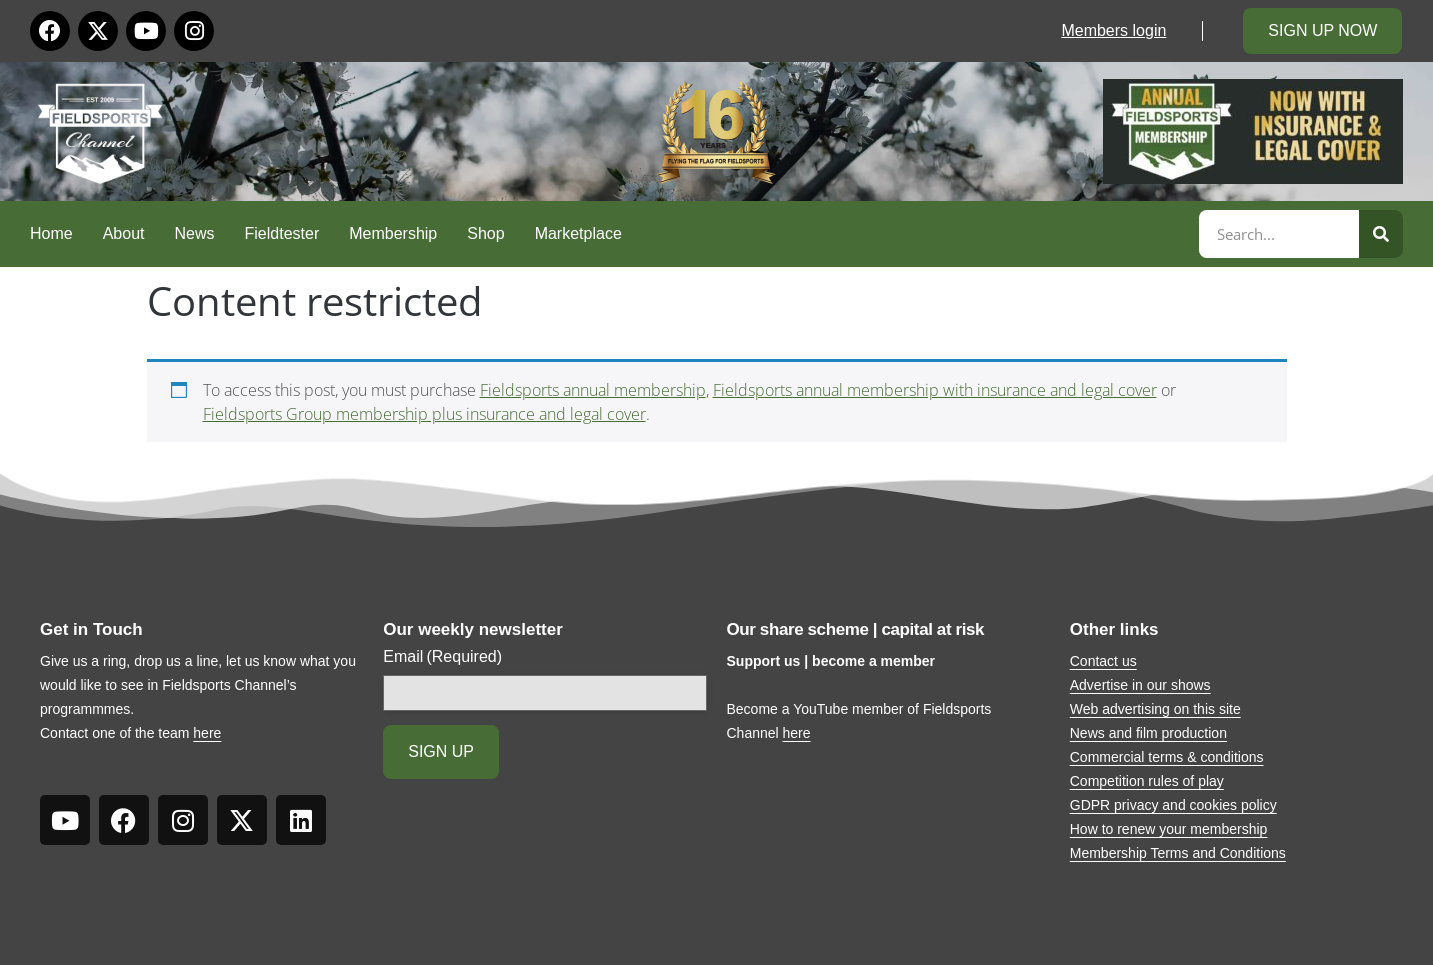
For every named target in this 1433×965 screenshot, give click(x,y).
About (124, 233)
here (207, 733)
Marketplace (578, 233)
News (195, 233)
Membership (393, 233)
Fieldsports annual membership (593, 390)
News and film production (1148, 733)
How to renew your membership (1169, 829)
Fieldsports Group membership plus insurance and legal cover (424, 414)
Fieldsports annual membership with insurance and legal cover (935, 390)
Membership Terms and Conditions (1178, 853)
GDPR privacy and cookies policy (1173, 805)
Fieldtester (282, 233)
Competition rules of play (1147, 781)
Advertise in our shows (1140, 685)
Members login (1113, 30)
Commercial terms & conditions (1167, 757)
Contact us (1103, 661)
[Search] (1381, 234)
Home (51, 233)
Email (442, 657)
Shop (485, 233)
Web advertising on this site (1155, 709)
